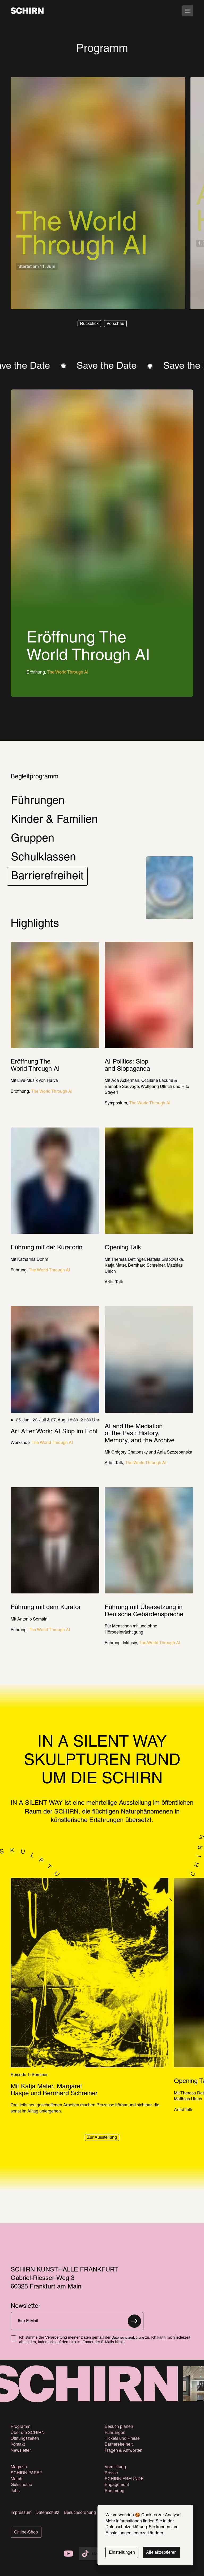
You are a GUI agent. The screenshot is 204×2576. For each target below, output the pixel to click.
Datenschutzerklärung (128, 2337)
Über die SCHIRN (28, 2433)
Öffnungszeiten (25, 2439)
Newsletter (21, 2451)
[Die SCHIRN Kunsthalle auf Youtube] (68, 2554)
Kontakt (18, 2444)
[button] (89, 323)
